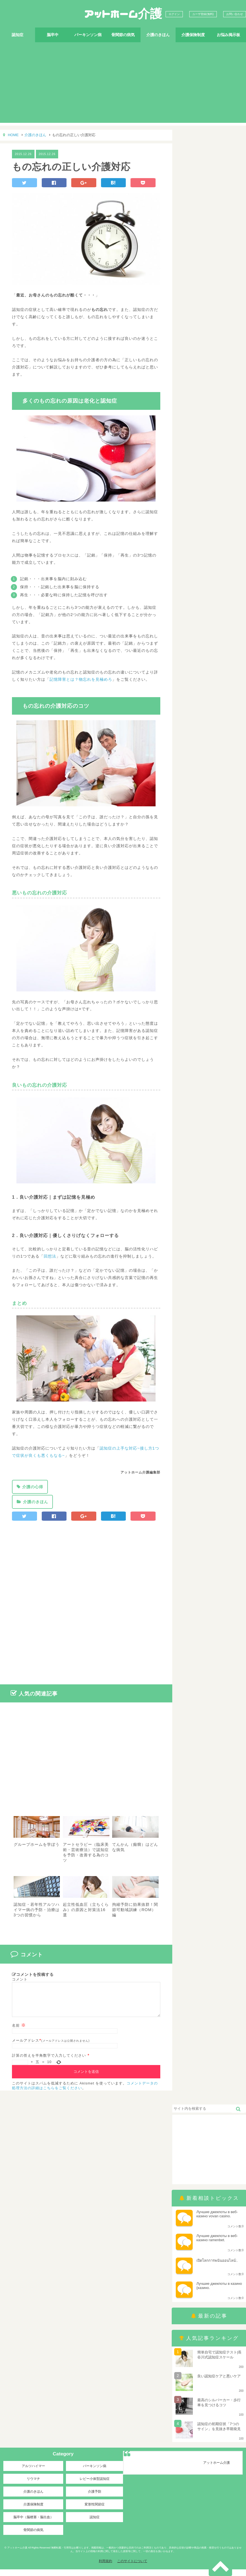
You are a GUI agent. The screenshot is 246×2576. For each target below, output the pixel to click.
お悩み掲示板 (228, 35)
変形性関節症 (95, 2511)
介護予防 (94, 2498)
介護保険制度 (193, 35)
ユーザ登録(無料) (203, 14)
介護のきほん (158, 35)
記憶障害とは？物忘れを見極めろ (81, 679)
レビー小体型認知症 (95, 2485)
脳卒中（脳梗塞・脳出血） (33, 2524)
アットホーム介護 (123, 13)
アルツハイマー (33, 2473)
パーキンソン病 (88, 35)
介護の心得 (32, 1487)
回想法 (50, 1256)
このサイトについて (132, 2568)
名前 (19, 2032)
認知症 (17, 35)
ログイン (174, 14)
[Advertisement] (123, 84)
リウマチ (33, 2485)
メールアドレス (25, 2047)
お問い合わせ (234, 14)
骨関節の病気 (123, 35)
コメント (20, 1979)
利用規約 (105, 2568)
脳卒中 (52, 35)
